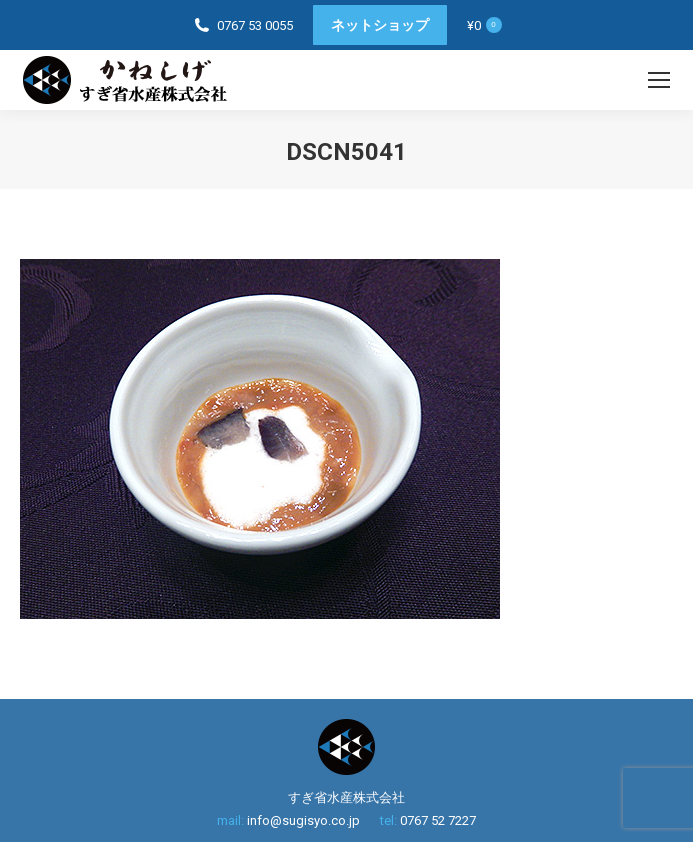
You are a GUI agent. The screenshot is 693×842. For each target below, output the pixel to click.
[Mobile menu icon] (659, 80)
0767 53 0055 (255, 25)
